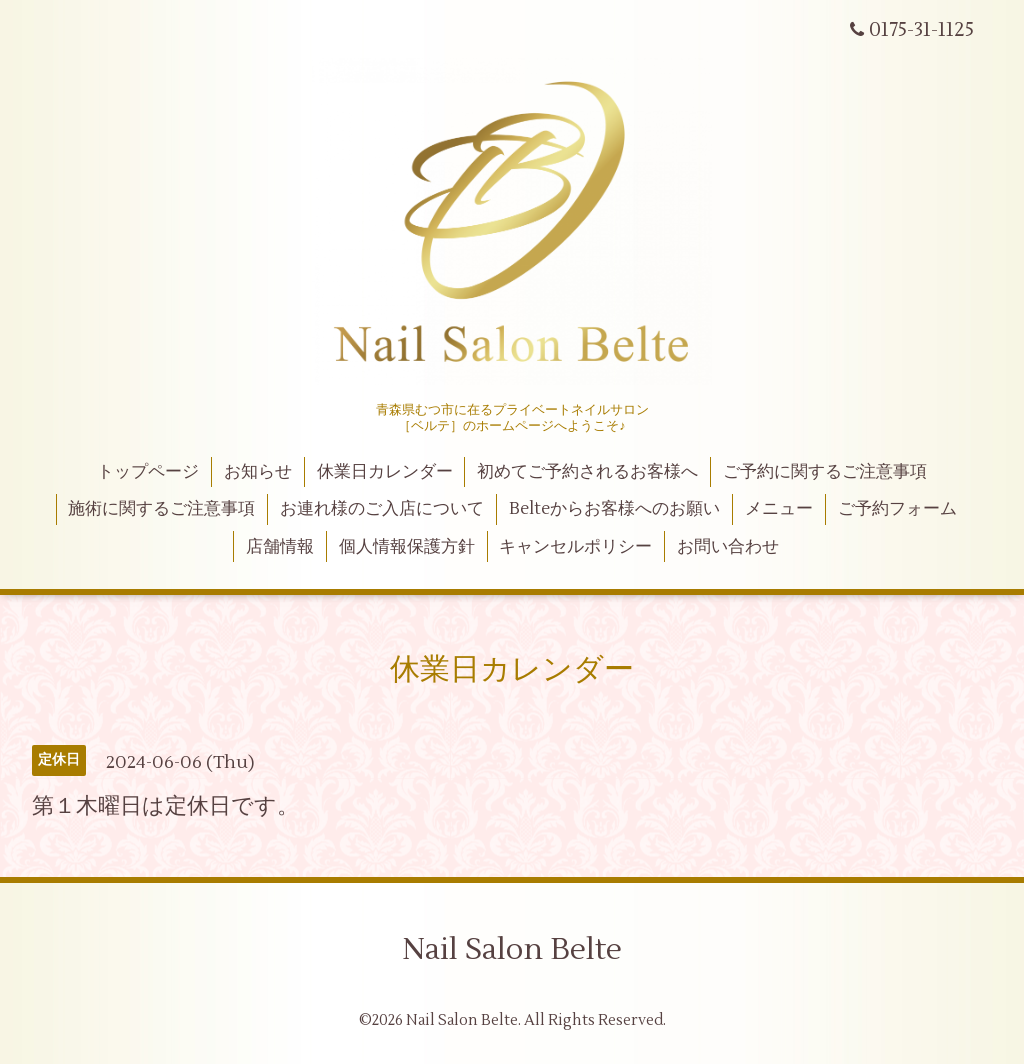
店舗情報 (280, 547)
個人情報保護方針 (407, 547)
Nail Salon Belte (512, 949)
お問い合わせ (728, 547)
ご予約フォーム (897, 509)
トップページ (148, 472)
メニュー (779, 509)
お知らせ (258, 472)
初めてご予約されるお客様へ (587, 472)
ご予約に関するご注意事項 (825, 472)
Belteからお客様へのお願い (614, 509)
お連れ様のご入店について (382, 509)
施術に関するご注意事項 (161, 509)
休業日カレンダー (385, 472)
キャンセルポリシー (575, 547)
